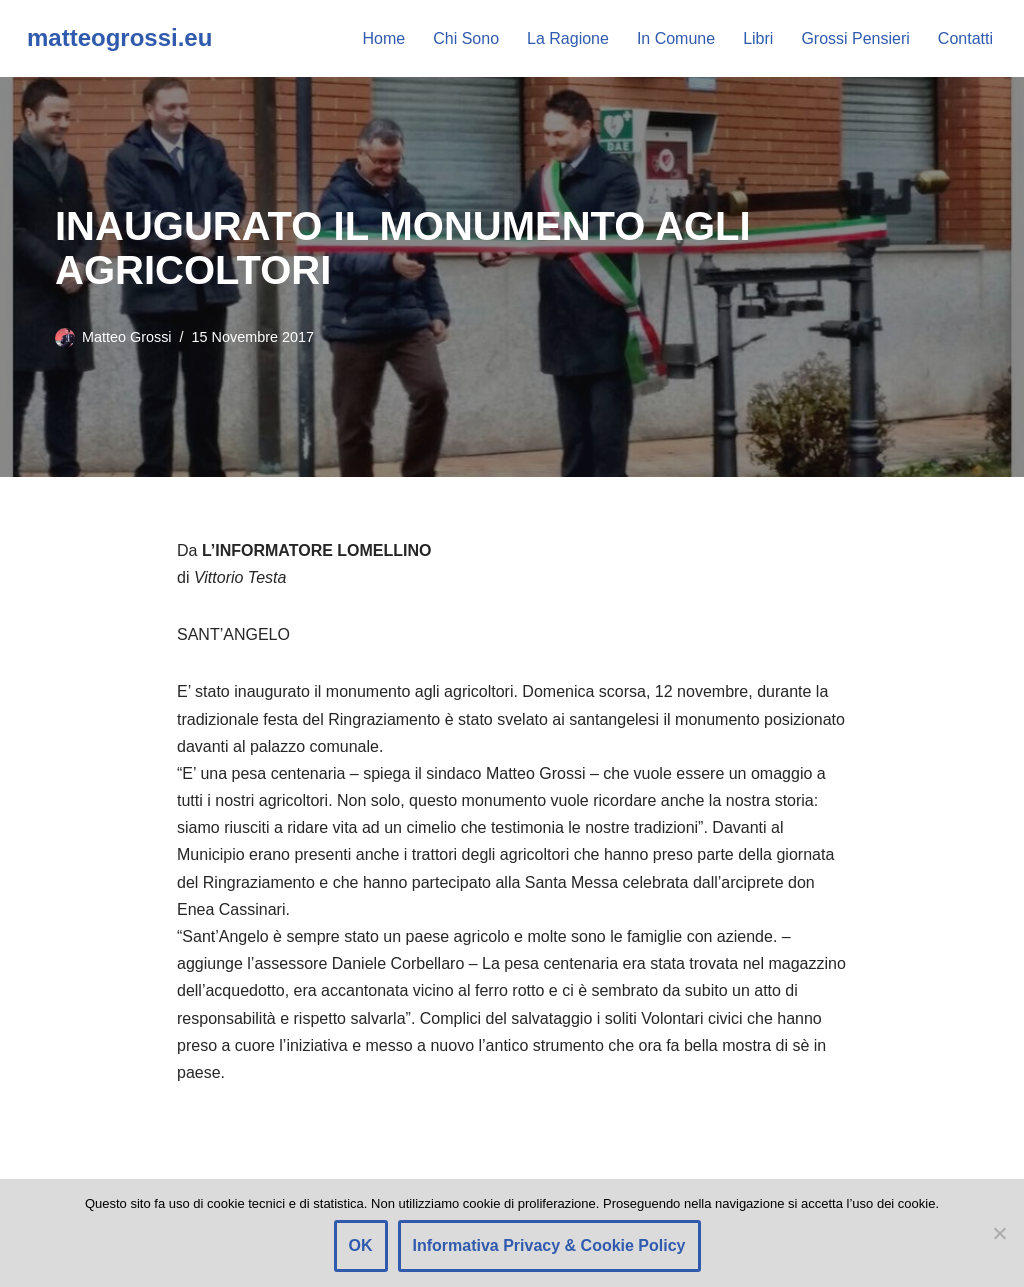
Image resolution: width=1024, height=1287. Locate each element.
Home (384, 38)
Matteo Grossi (127, 337)
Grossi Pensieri (855, 38)
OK (361, 1245)
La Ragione (568, 38)
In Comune (676, 38)
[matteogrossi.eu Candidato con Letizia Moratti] (119, 38)
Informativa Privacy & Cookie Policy (549, 1245)
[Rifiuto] (999, 1233)
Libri (758, 38)
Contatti (965, 38)
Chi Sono (466, 38)
